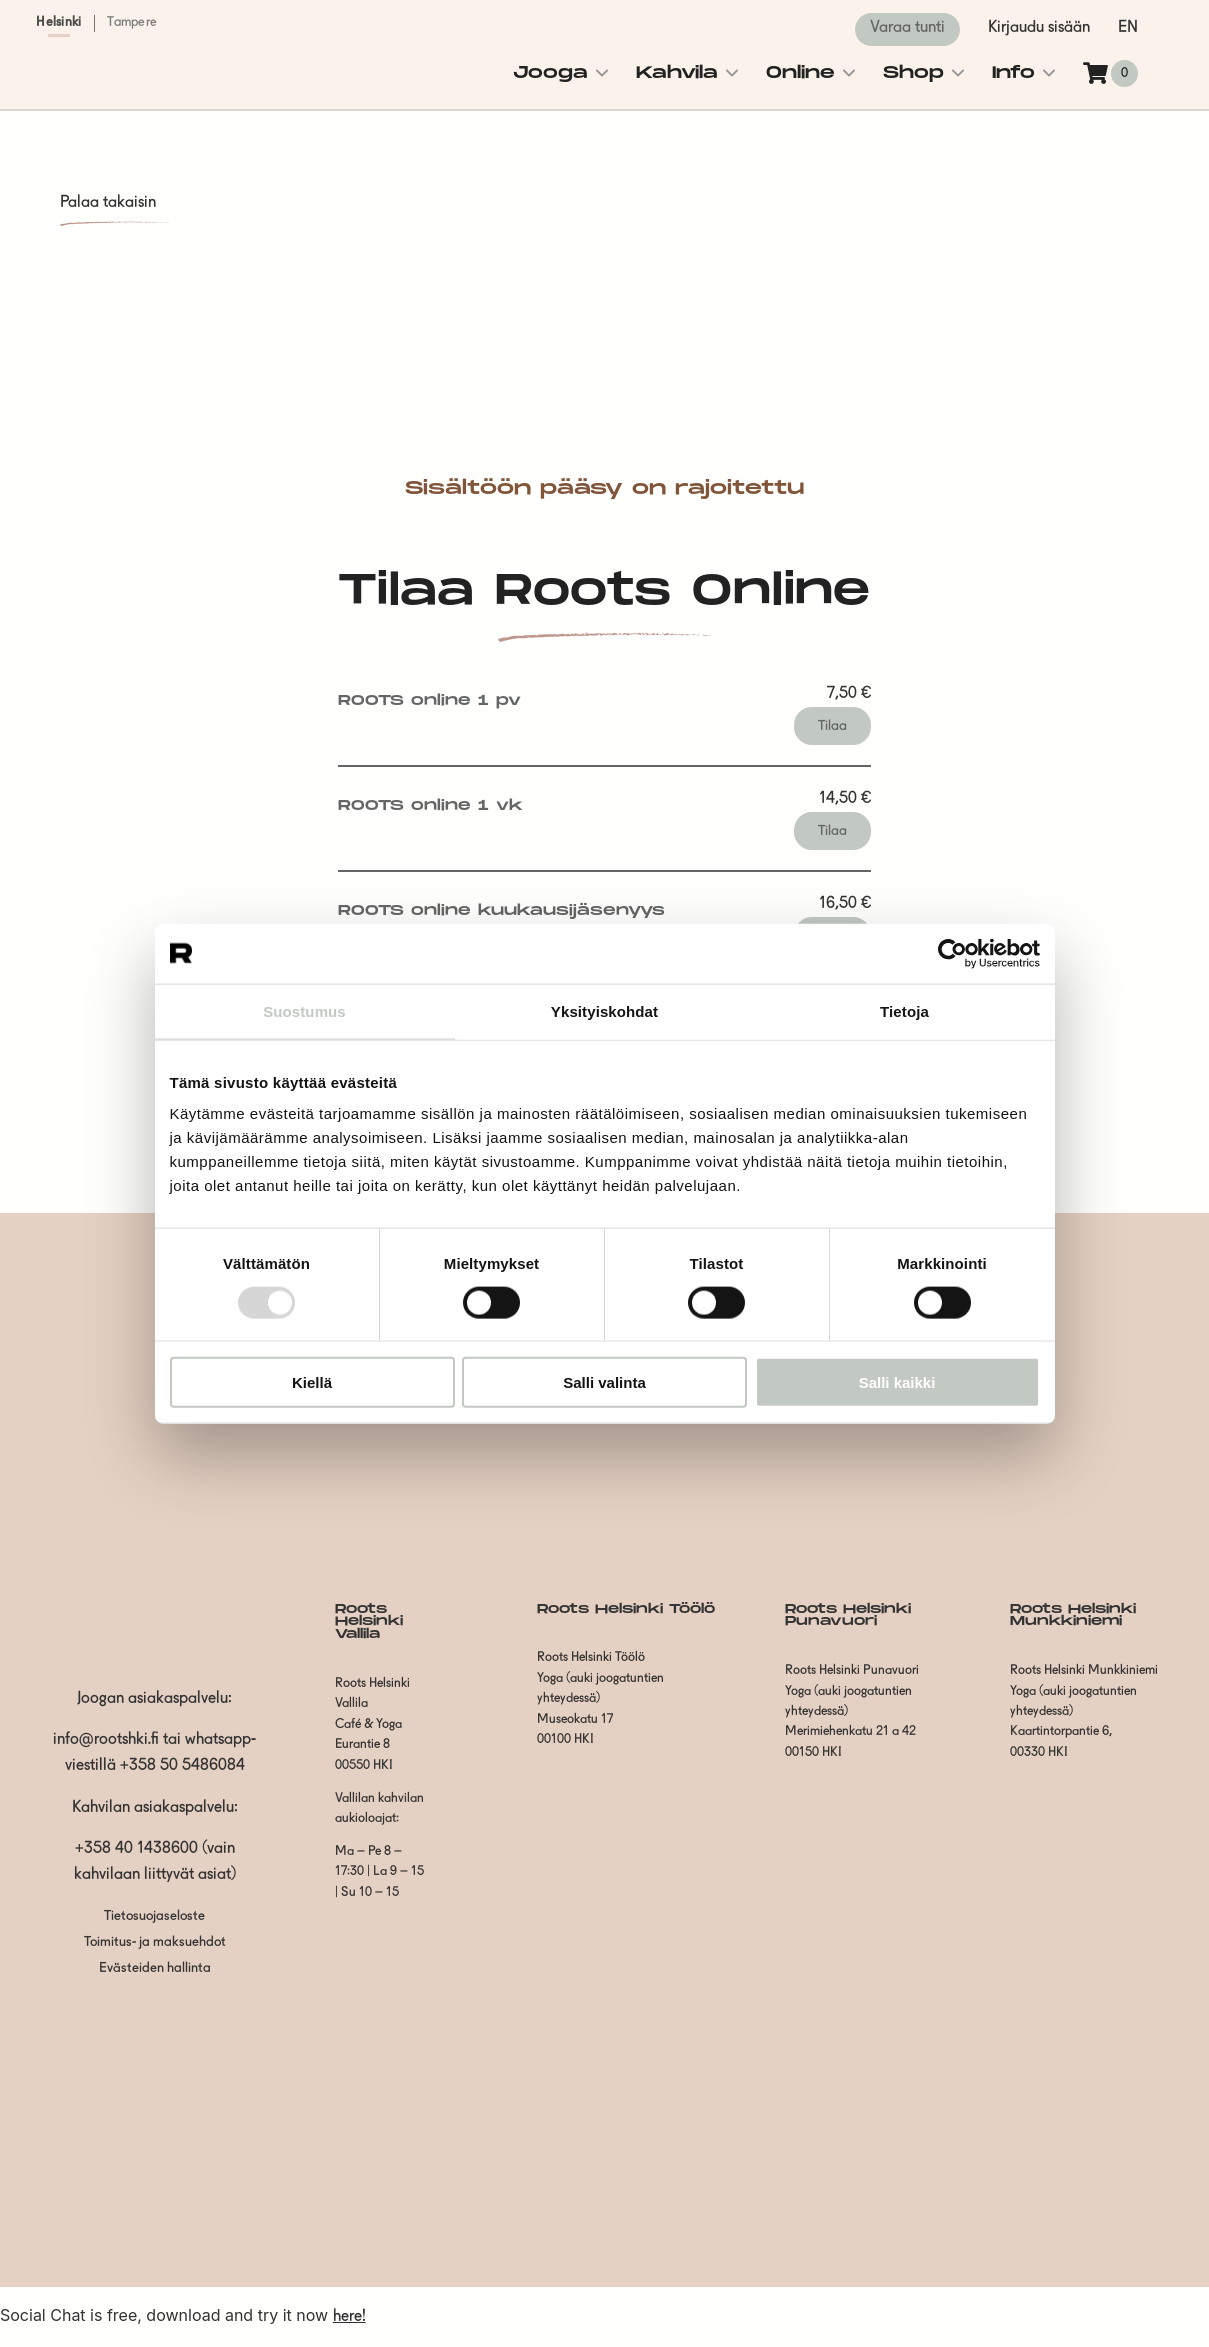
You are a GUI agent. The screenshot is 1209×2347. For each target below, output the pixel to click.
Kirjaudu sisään (1039, 28)
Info (1013, 73)
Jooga (550, 73)
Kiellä (312, 1382)
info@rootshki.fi (106, 1740)
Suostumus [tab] (304, 1010)
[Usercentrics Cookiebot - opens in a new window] (952, 953)
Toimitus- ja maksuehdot (155, 1942)
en (1128, 28)
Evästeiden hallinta (155, 1968)
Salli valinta (604, 1382)
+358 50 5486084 (182, 1766)
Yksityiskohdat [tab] (604, 1010)
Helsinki (58, 22)
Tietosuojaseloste (154, 1916)
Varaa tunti (907, 28)
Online (800, 73)
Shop (913, 73)
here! (349, 2317)
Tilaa (832, 726)
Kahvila (677, 73)
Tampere (132, 22)
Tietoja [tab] (904, 1010)
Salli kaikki (897, 1382)
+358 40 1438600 (136, 1849)
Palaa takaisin (108, 203)
